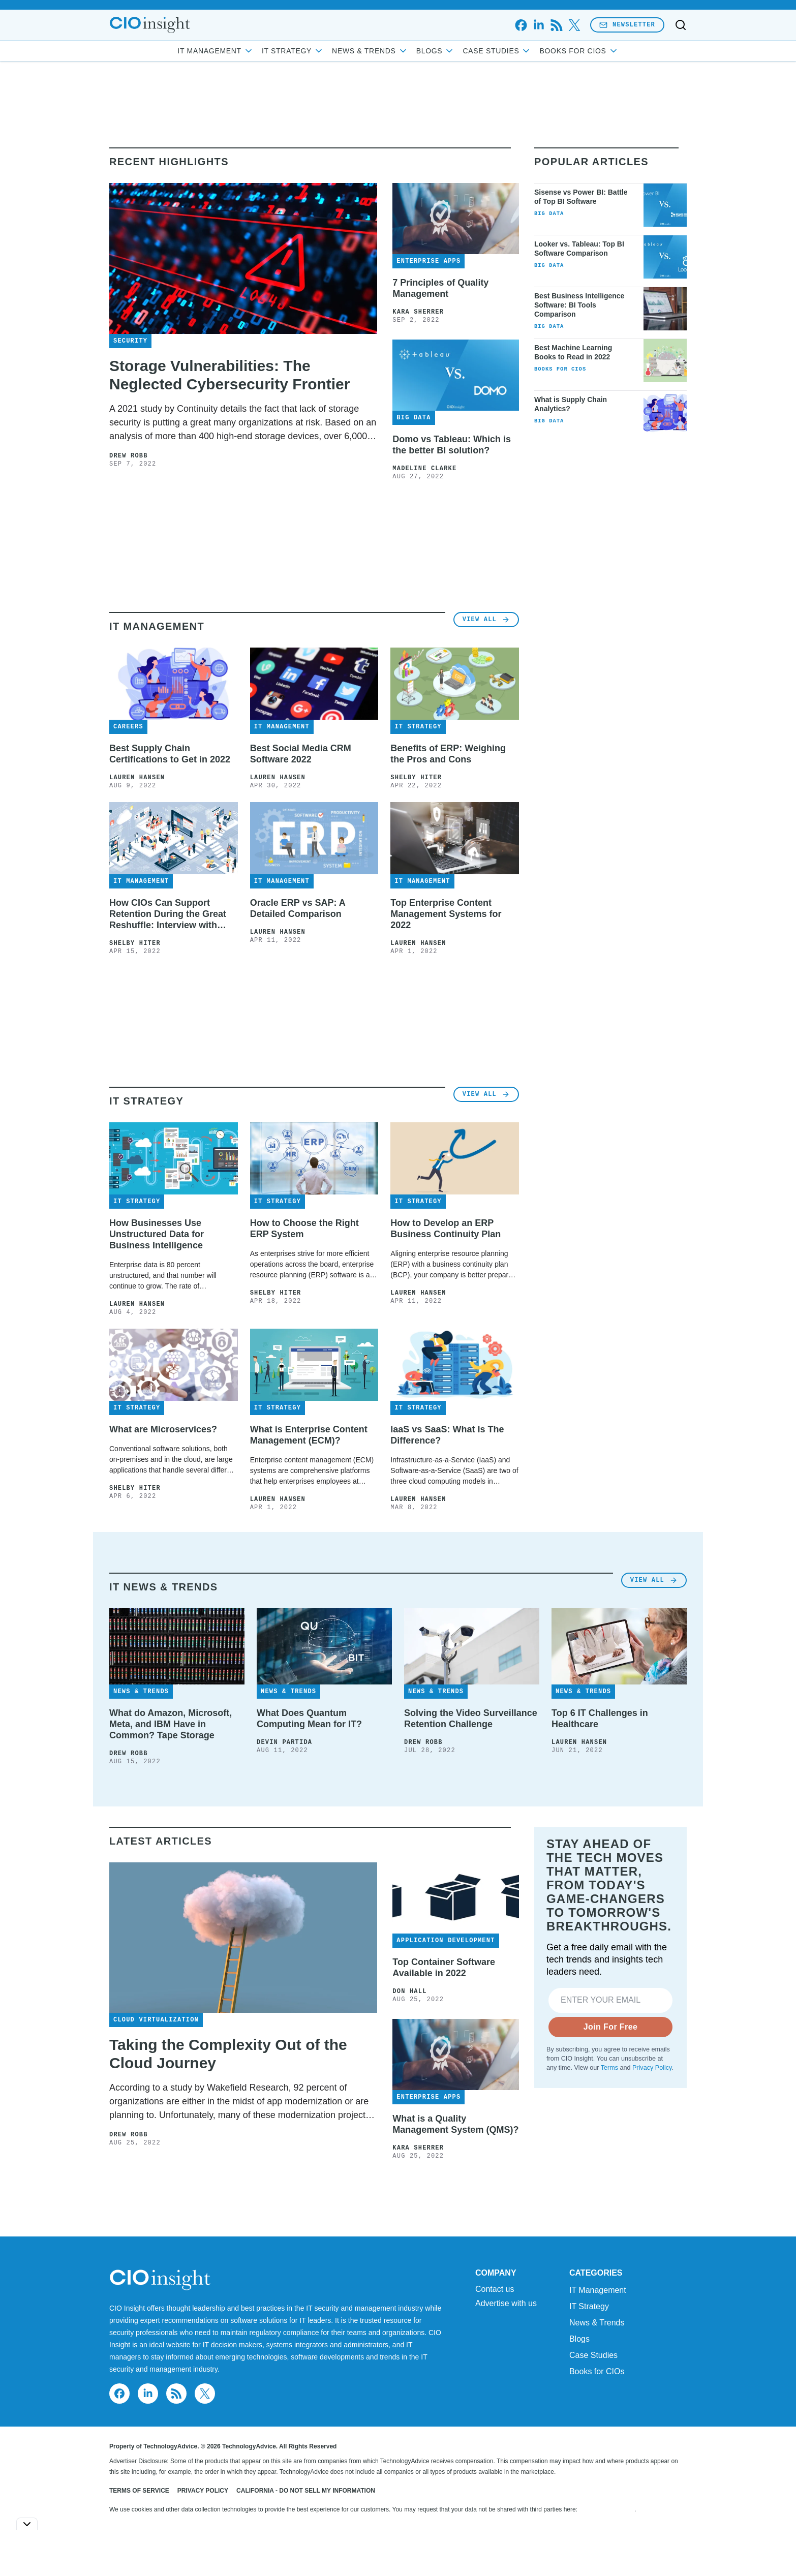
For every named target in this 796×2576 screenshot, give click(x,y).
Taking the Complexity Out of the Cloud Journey (228, 2053)
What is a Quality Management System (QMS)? (455, 2124)
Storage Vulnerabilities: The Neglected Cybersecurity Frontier (229, 374)
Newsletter (627, 24)
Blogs (435, 51)
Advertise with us (506, 2303)
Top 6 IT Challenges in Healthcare (600, 1718)
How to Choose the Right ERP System (304, 1228)
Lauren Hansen (137, 778)
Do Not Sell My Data (606, 2509)
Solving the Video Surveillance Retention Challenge (470, 1718)
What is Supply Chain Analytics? (570, 404)
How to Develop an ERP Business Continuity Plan (445, 1228)
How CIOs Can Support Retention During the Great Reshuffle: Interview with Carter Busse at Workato (167, 914)
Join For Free (611, 2026)
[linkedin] (538, 25)
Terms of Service (139, 2490)
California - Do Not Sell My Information (305, 2490)
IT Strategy (293, 51)
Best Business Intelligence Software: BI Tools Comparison (579, 305)
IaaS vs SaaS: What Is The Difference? (447, 1435)
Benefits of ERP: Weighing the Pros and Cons (448, 753)
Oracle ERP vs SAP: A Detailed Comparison (297, 908)
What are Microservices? (163, 1429)
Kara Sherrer (418, 312)
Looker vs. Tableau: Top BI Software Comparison (579, 248)
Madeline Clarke (424, 469)
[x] (574, 25)
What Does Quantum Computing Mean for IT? (309, 1718)
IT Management (215, 51)
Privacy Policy (651, 2067)
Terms (609, 2067)
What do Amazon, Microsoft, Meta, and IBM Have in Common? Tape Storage (170, 1724)
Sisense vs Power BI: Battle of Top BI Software (581, 196)
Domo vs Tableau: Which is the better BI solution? (451, 444)
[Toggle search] (681, 25)
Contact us (494, 2289)
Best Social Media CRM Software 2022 (300, 753)
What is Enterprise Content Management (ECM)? (309, 1435)
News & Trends (370, 51)
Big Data (549, 213)
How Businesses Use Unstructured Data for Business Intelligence (156, 1234)
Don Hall (409, 1991)
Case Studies (497, 51)
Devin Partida (284, 1742)
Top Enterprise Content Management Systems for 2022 (445, 914)
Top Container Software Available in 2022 (443, 1967)
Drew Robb (128, 456)
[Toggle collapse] (27, 2524)
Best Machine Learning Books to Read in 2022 (573, 352)
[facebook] (521, 25)
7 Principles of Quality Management (440, 288)
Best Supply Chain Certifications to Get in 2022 (169, 753)
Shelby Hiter (416, 778)
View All (486, 619)
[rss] (556, 25)
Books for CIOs (578, 51)
